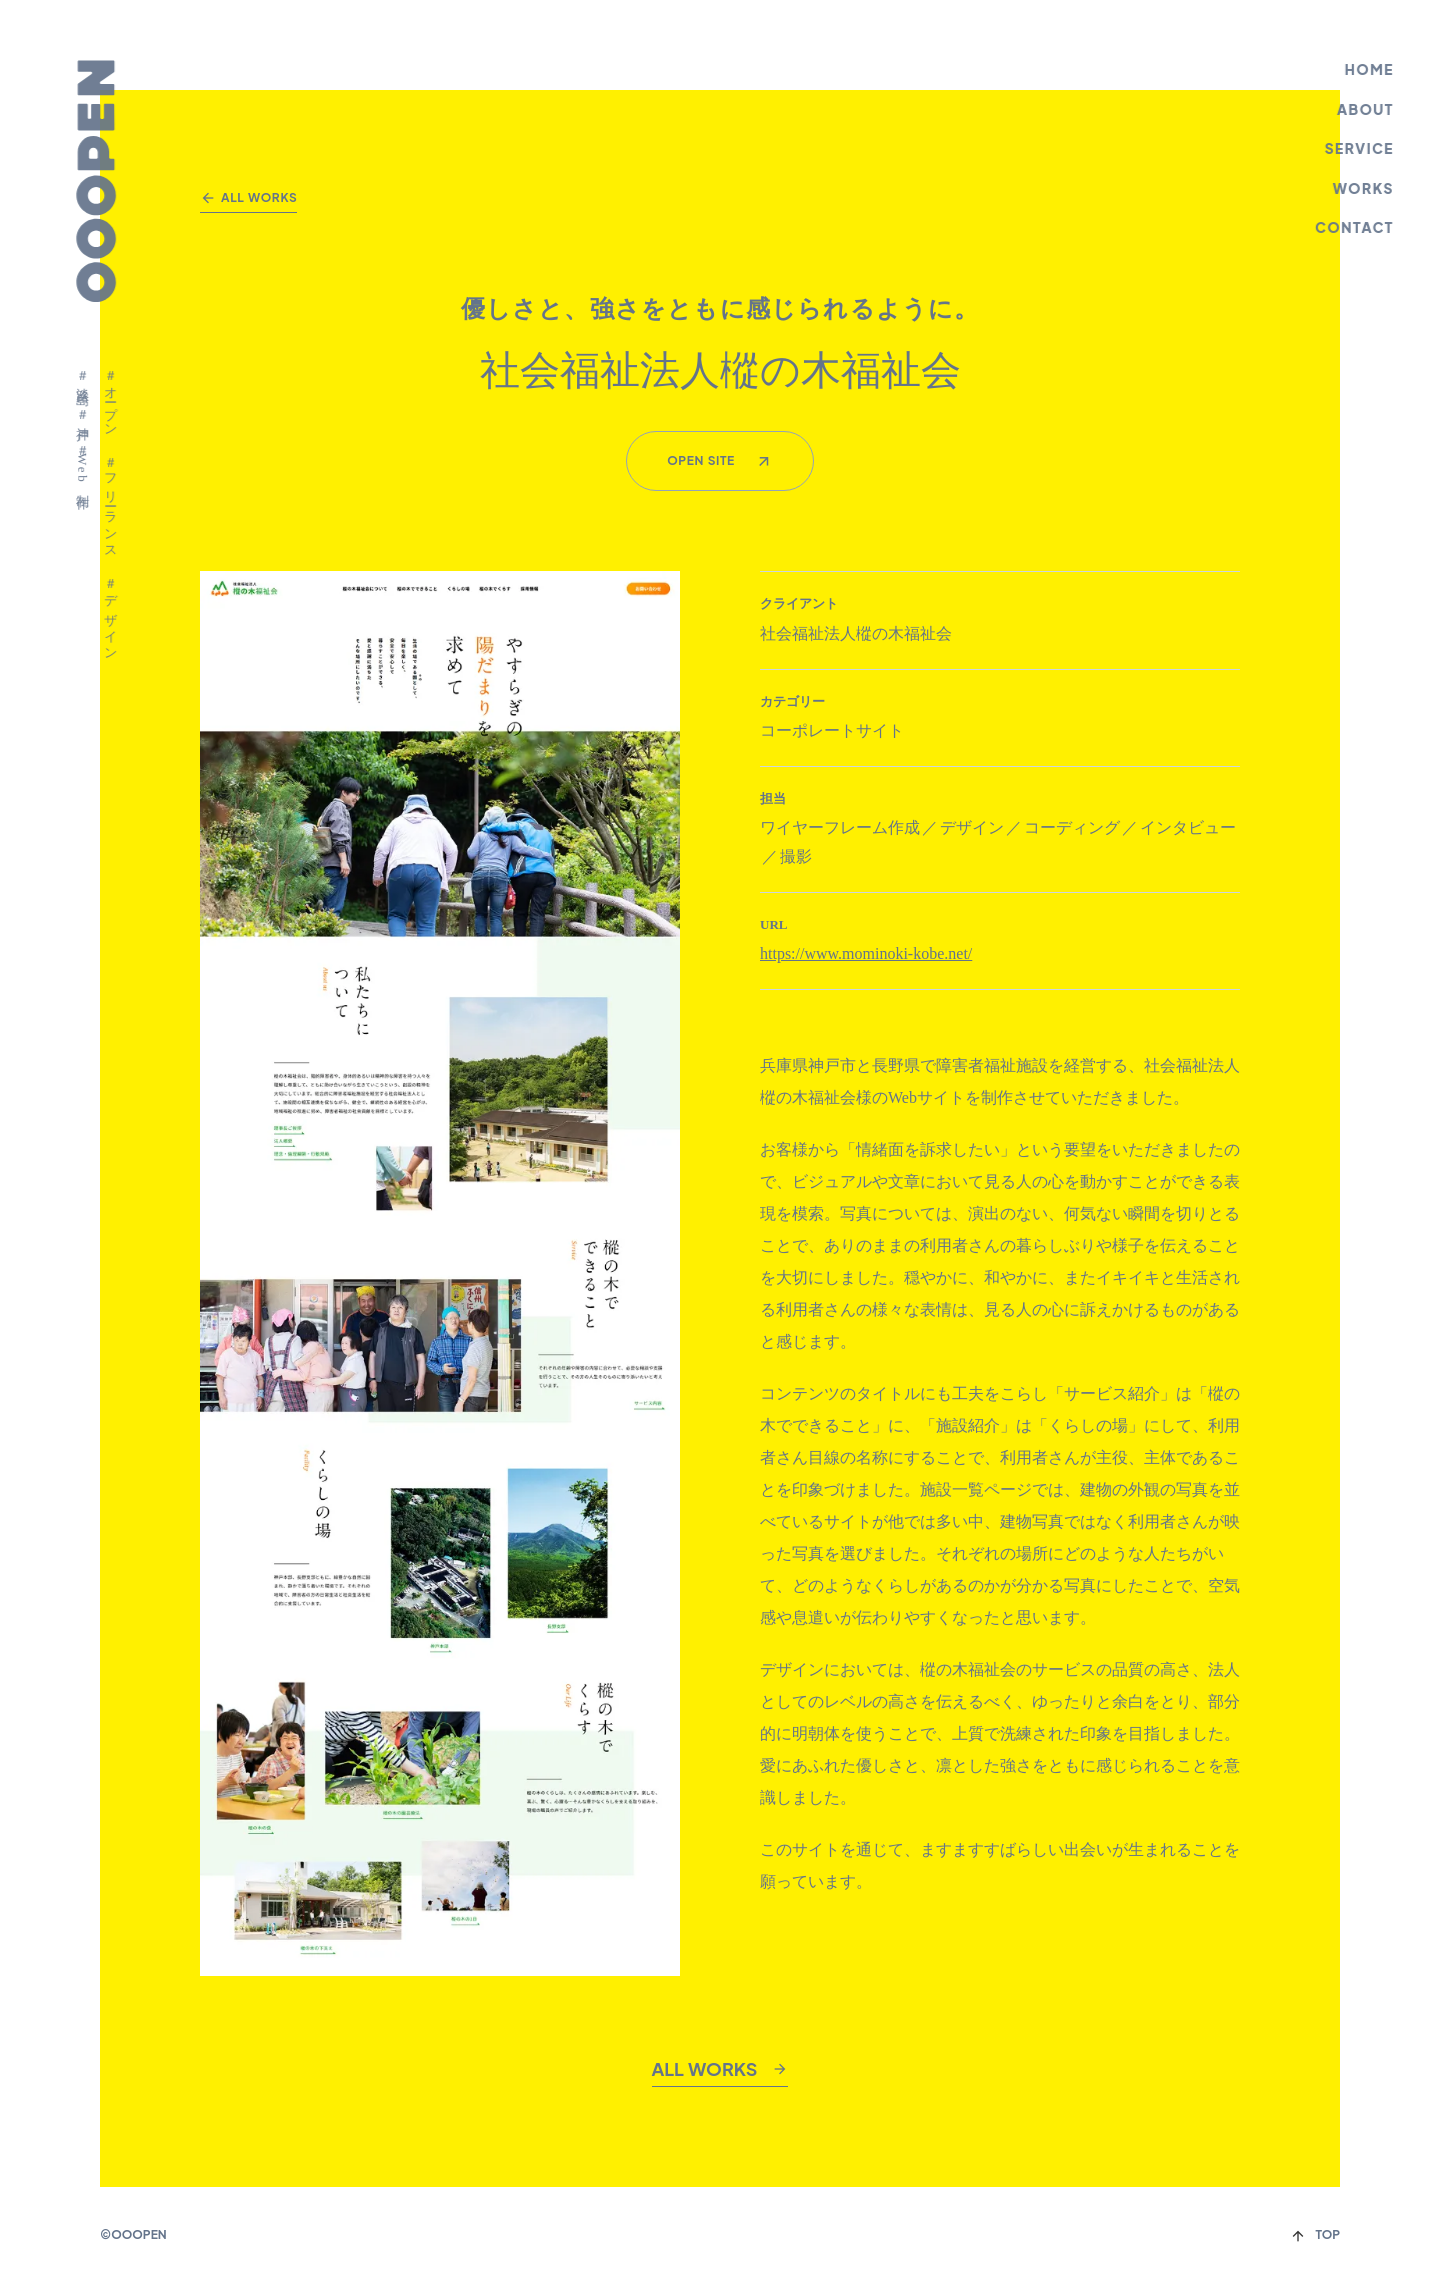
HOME (1371, 69)
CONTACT (1356, 227)
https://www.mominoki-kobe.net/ (866, 953)
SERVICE (1361, 148)
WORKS (1365, 188)
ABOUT (1367, 109)
